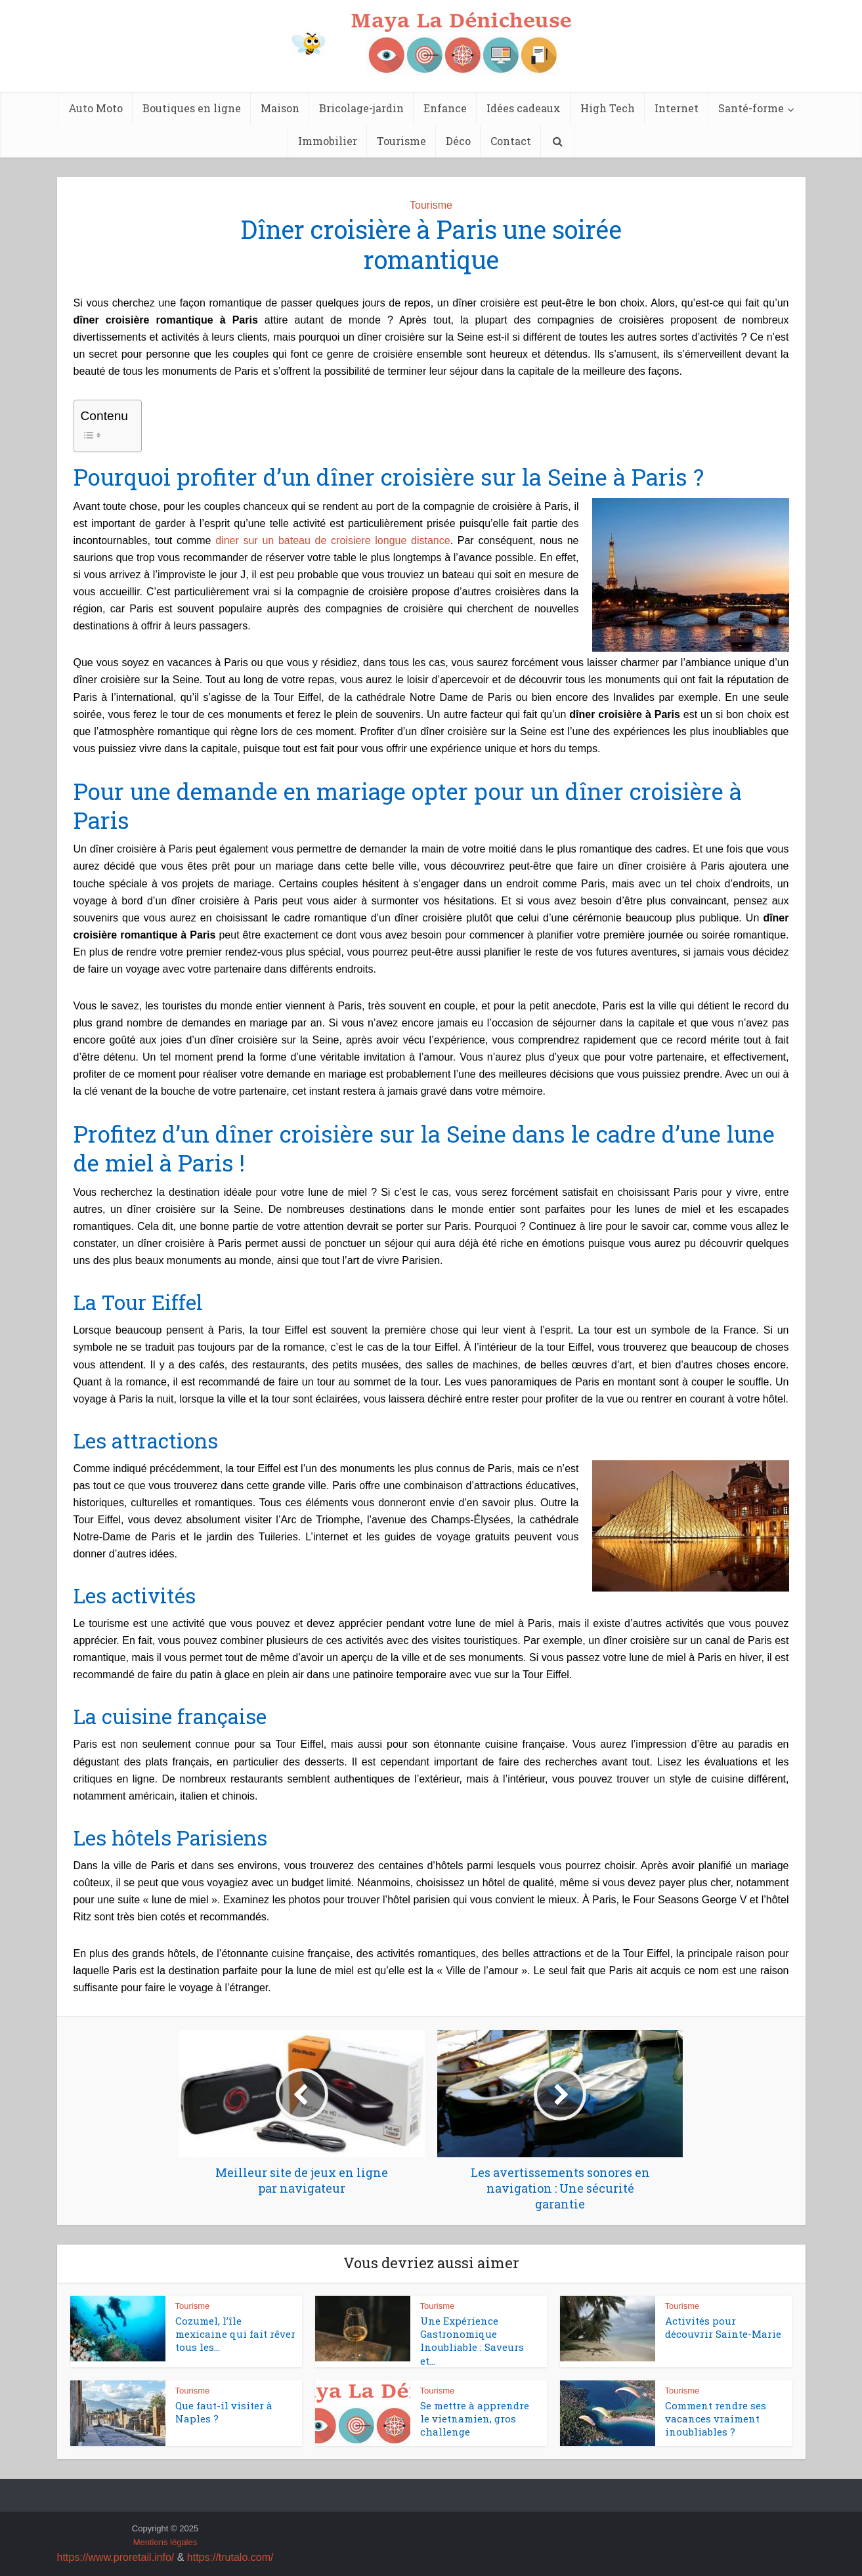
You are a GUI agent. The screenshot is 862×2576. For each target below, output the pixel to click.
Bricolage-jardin (361, 108)
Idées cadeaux (523, 108)
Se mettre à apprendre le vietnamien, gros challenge (474, 2419)
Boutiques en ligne (191, 108)
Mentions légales (165, 2542)
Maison (280, 108)
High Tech (607, 108)
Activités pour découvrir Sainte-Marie (723, 2327)
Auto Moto (95, 108)
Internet (677, 108)
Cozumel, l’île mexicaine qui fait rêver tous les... (235, 2334)
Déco (458, 141)
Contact (510, 141)
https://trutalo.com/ (230, 2557)
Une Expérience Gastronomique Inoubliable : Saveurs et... (472, 2340)
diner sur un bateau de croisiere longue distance (332, 540)
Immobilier (327, 141)
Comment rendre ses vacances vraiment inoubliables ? (715, 2419)
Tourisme (401, 141)
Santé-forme (751, 108)
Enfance (445, 108)
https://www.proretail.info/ (116, 2557)
